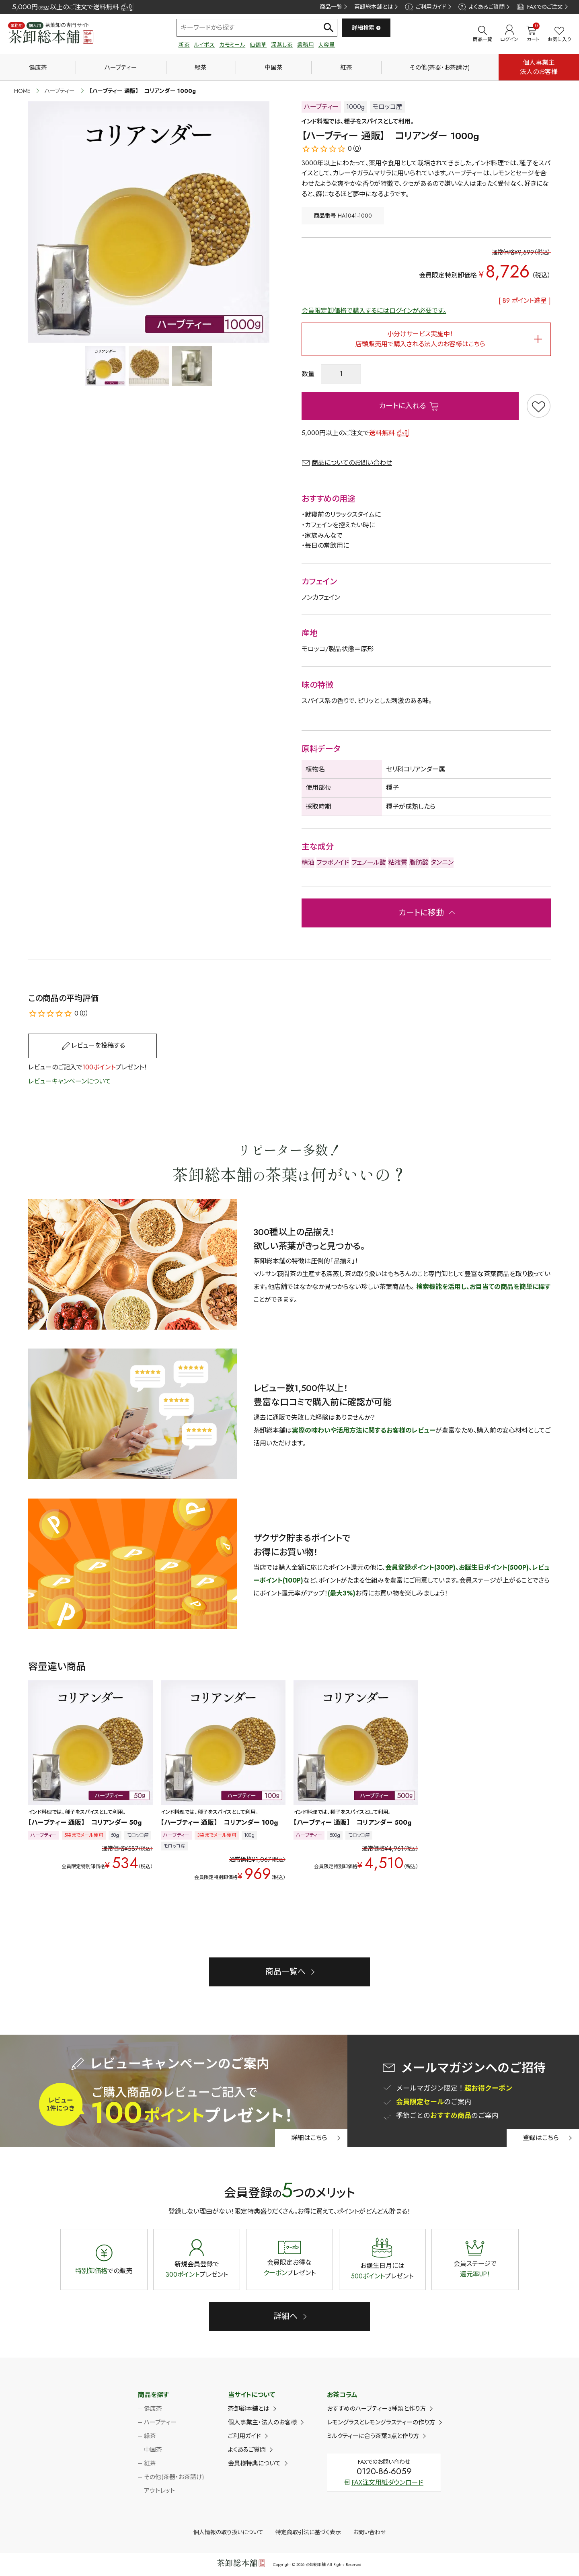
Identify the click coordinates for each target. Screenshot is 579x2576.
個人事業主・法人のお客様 (262, 2422)
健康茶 (38, 67)
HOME (22, 91)
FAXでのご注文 (540, 7)
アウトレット (159, 2490)
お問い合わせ (369, 2532)
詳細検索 (366, 28)
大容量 (326, 45)
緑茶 (201, 67)
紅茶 (346, 67)
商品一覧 (331, 7)
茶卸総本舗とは (373, 7)
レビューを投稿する (98, 1045)
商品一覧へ (285, 1972)
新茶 (184, 45)
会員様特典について (254, 2463)
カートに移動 (421, 913)
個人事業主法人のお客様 (539, 67)
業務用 (305, 45)
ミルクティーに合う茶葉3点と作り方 (373, 2436)
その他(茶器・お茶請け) (440, 67)
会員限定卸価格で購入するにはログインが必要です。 (374, 310)
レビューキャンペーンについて (69, 1081)
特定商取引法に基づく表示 (308, 2532)
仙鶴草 (258, 45)
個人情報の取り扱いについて (228, 2532)
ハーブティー (121, 67)
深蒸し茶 (282, 45)
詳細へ (285, 2316)
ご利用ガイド (425, 7)
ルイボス (204, 45)
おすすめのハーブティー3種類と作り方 (376, 2408)
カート (533, 34)
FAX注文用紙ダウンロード (384, 2482)
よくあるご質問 (481, 7)
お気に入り (559, 35)
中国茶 (274, 67)
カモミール (232, 45)
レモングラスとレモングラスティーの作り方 (381, 2422)
